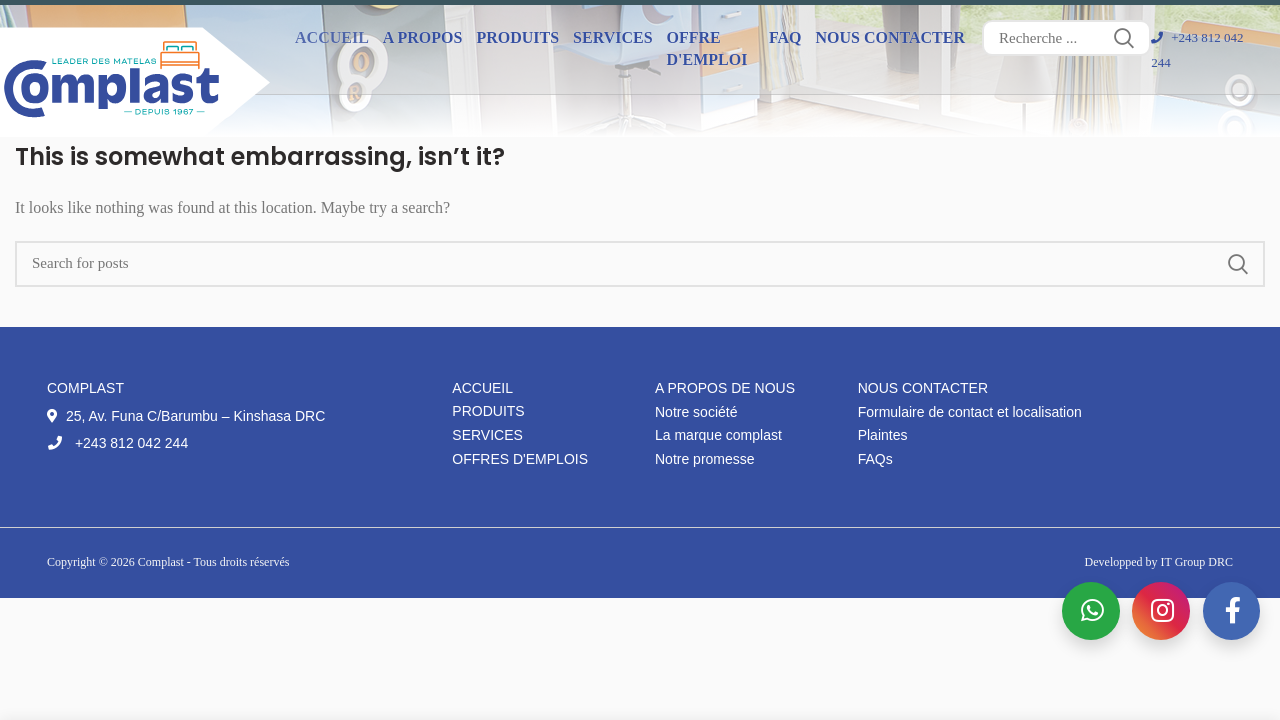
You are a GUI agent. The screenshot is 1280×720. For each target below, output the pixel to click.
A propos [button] (423, 37)
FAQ (785, 37)
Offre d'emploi (707, 48)
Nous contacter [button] (890, 37)
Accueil (332, 37)
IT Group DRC (1197, 562)
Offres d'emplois (520, 459)
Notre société (696, 412)
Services (487, 435)
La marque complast (718, 435)
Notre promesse (705, 459)
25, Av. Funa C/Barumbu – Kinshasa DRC (186, 416)
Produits (488, 411)
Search (1124, 38)
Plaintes (883, 435)
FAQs (875, 459)
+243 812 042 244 (117, 443)
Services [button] (612, 37)
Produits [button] (517, 37)
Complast (162, 562)
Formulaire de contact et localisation (970, 412)
